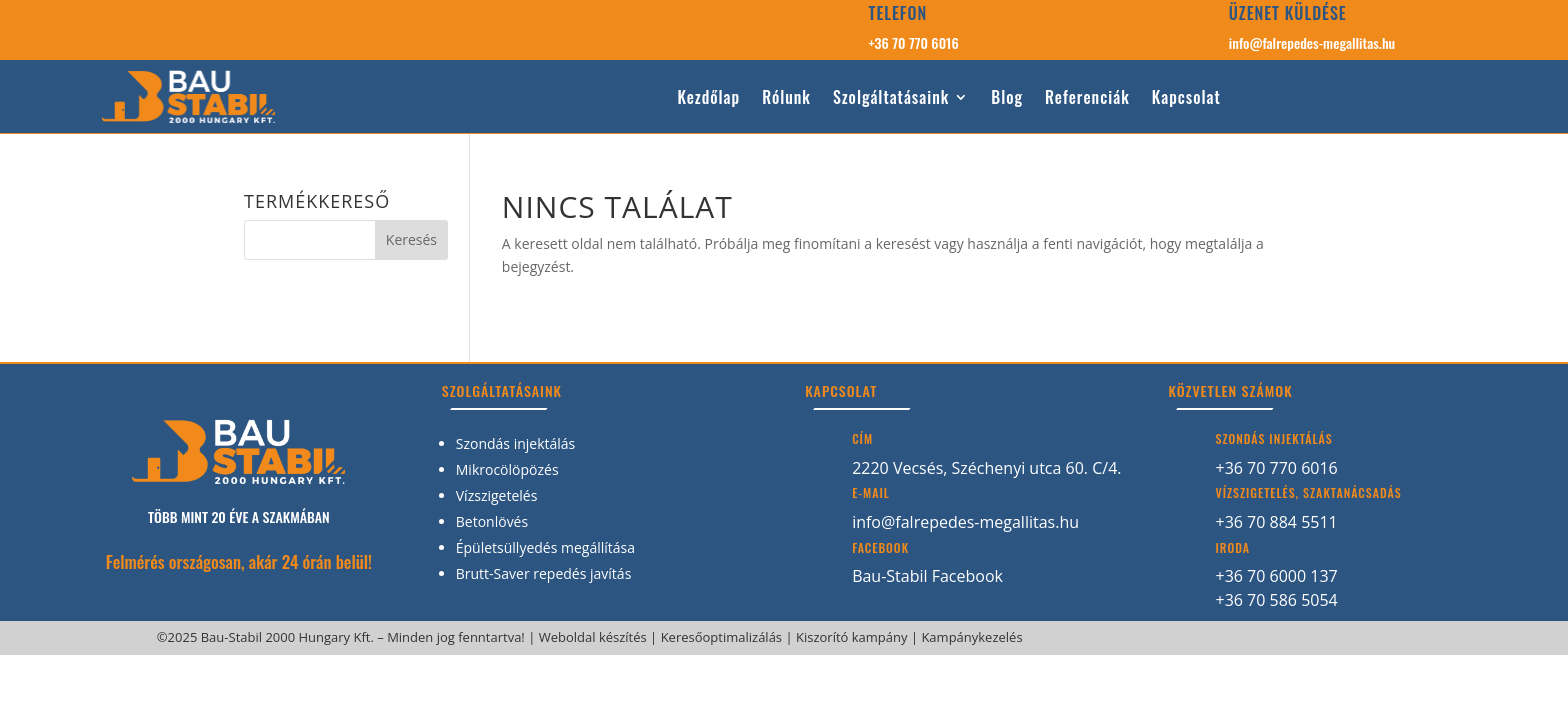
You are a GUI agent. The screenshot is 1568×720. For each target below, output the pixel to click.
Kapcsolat (1186, 98)
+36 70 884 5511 (1276, 522)
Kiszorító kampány (852, 637)
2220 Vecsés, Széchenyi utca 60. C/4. (986, 468)
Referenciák (1087, 98)
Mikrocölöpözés (507, 469)
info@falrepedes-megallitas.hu (1312, 42)
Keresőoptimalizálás (721, 637)
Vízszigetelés (497, 495)
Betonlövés (492, 521)
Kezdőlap (708, 98)
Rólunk (786, 98)
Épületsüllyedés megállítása (545, 547)
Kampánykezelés (971, 637)
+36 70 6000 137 (1276, 576)
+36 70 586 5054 (1276, 600)
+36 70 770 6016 (914, 42)
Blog (1007, 98)
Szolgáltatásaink (891, 98)
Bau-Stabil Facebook (927, 576)
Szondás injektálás (516, 443)
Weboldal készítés (593, 637)
